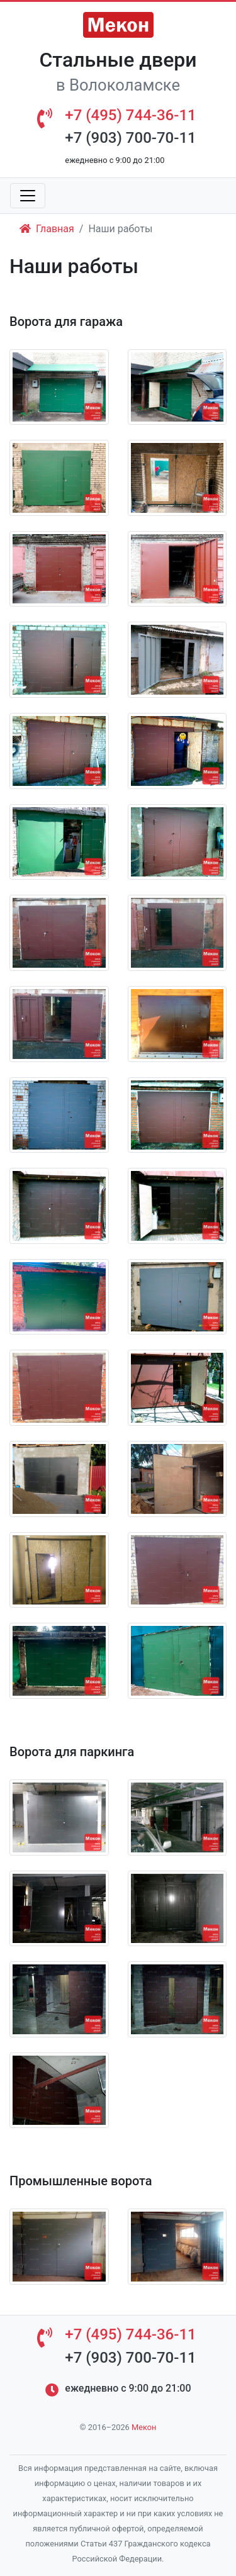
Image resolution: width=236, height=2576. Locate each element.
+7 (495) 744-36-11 (130, 115)
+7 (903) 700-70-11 (130, 138)
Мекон (144, 2427)
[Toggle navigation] (27, 195)
